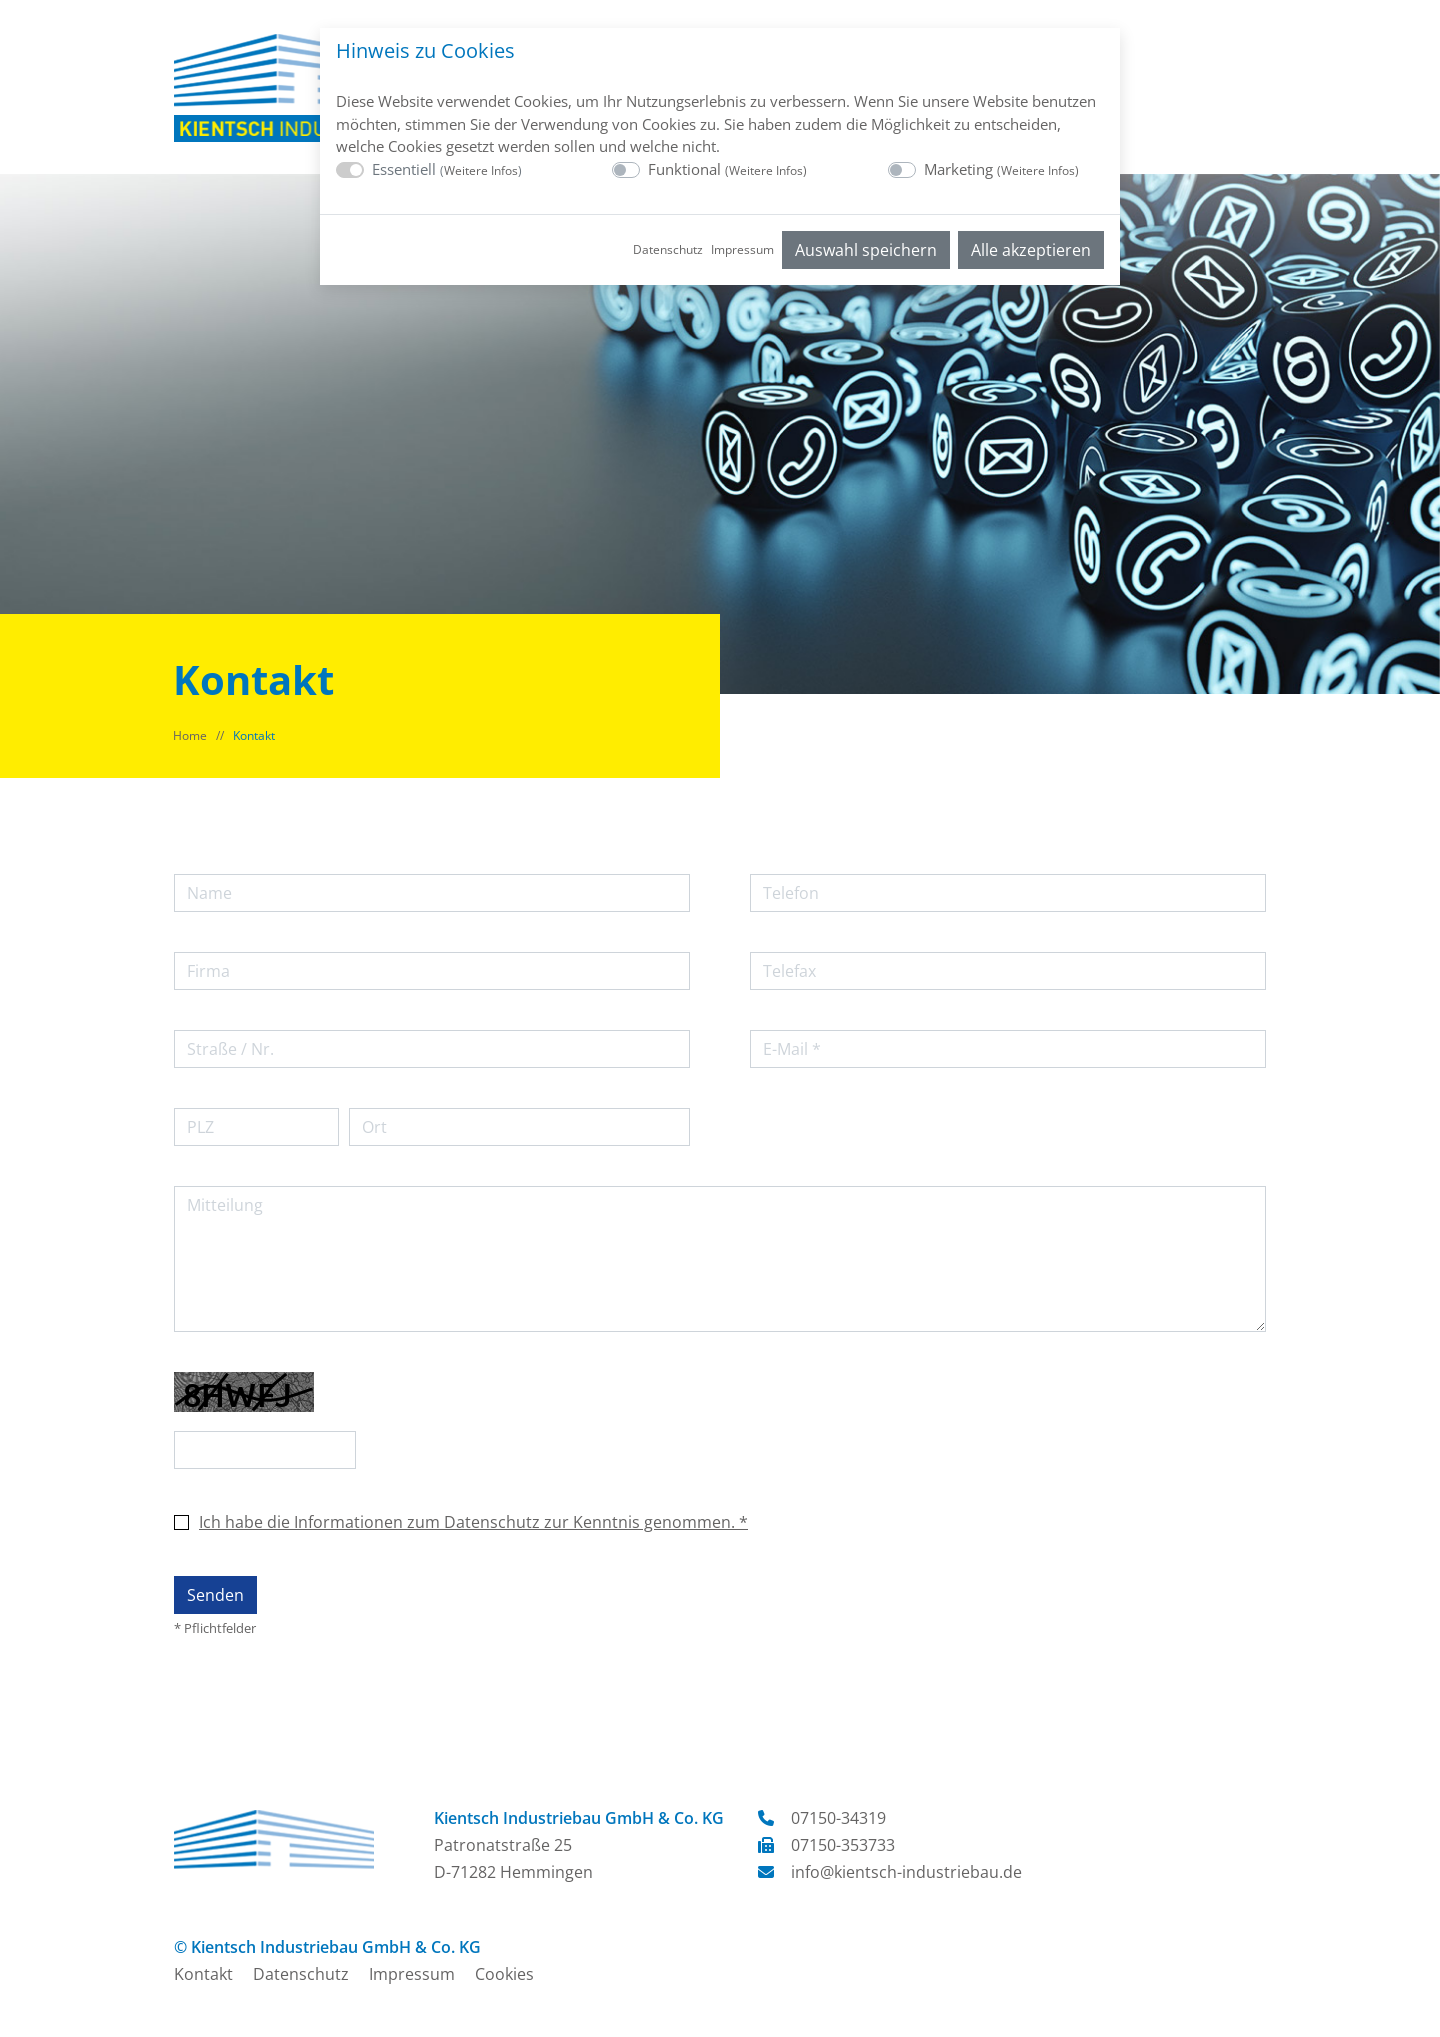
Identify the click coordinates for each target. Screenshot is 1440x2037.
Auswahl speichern (866, 250)
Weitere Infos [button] (481, 170)
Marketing (1001, 169)
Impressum (742, 249)
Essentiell (447, 169)
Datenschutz (668, 249)
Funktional (727, 169)
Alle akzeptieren (1031, 250)
